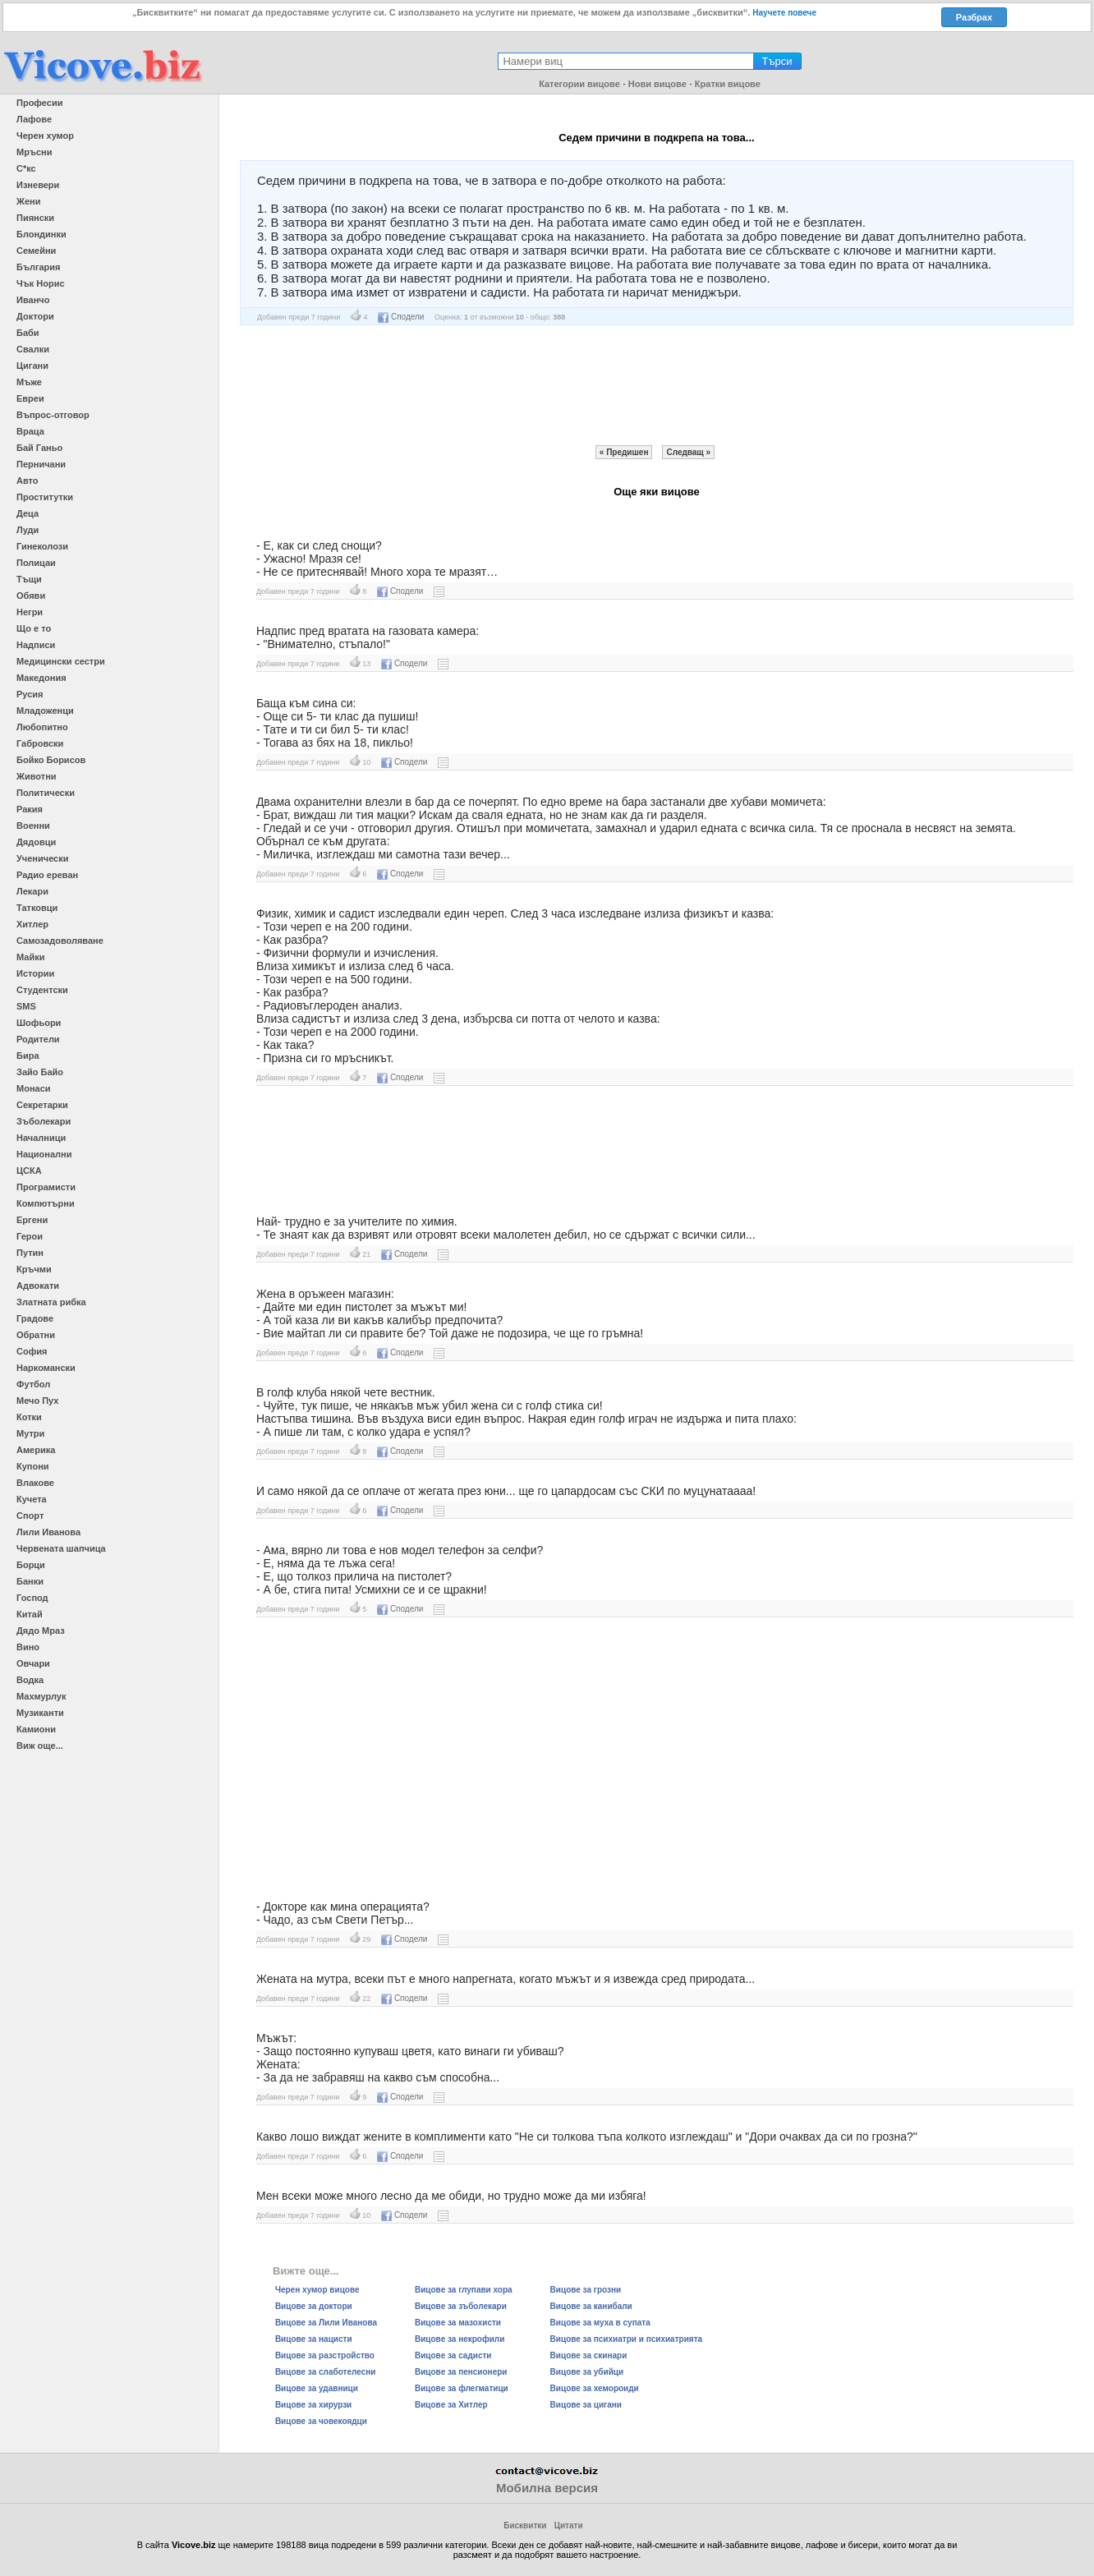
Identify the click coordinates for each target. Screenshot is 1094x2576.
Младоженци (45, 710)
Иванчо (32, 300)
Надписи (35, 645)
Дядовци (36, 842)
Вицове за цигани (586, 2404)
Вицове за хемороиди (594, 2388)
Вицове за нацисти (313, 2339)
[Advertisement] (656, 385)
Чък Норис (40, 283)
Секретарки (42, 1105)
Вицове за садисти (453, 2355)
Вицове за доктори (313, 2306)
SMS (26, 1006)
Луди (27, 530)
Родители (38, 1039)
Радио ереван (47, 875)
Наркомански (46, 1368)
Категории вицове (579, 84)
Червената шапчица (61, 1548)
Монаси (33, 1088)
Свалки (32, 349)
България (38, 267)
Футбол (33, 1384)
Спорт (30, 1515)
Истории (35, 973)
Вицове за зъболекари (461, 2306)
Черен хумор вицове (317, 2289)
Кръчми (34, 1269)
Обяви (30, 595)
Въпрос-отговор (53, 415)
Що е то (33, 628)
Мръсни (34, 152)
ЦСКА (29, 1170)
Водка (30, 1680)
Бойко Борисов (50, 760)
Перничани (41, 464)
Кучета (31, 1499)
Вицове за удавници (316, 2388)
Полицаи (36, 563)
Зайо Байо (39, 1072)
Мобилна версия (547, 2488)
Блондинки (41, 234)
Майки (30, 957)
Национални (43, 1154)
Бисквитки (524, 2525)
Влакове (35, 1483)
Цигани (32, 365)
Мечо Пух (37, 1400)
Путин (30, 1253)
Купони (32, 1466)
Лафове (34, 119)
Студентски (42, 990)
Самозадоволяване (59, 940)
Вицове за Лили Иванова (326, 2322)
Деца (27, 513)
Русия (29, 694)
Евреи (30, 398)
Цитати (568, 2525)
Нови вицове (657, 84)
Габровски (39, 743)
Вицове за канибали (591, 2306)
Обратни (35, 1335)
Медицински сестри (60, 661)
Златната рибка (51, 1302)
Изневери (37, 185)
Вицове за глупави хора (464, 2289)
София (31, 1351)
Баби (27, 333)
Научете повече (784, 12)
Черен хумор (45, 135)
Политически (45, 793)
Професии (39, 103)
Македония (41, 678)
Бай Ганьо (39, 448)
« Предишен (624, 452)
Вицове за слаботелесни (325, 2371)
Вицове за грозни (586, 2289)
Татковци (36, 908)
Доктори (35, 316)
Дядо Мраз (40, 1630)
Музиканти (40, 1713)
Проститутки (44, 497)
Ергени (32, 1220)
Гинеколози (42, 546)
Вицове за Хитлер (451, 2404)
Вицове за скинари (588, 2355)
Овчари (33, 1663)
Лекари (32, 891)
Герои (29, 1236)
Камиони (36, 1729)
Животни (36, 776)
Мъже (29, 382)
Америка (35, 1450)
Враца (30, 431)
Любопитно (42, 727)
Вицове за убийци (587, 2371)
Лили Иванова (48, 1532)
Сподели (401, 316)
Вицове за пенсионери (461, 2371)
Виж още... (39, 1745)
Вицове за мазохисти (458, 2322)
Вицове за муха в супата (600, 2322)
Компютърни (45, 1203)
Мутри (30, 1433)
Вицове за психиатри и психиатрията (626, 2339)
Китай (29, 1614)
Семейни (36, 250)
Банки (30, 1581)
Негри (29, 612)
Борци (30, 1565)
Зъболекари (43, 1121)
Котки (29, 1417)
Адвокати (37, 1285)
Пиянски (35, 218)
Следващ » (688, 452)
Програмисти (46, 1187)
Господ (32, 1598)
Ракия (29, 809)
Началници (41, 1138)
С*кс (26, 168)
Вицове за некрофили (459, 2339)
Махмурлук (41, 1696)
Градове (34, 1318)
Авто (27, 480)
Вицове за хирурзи (313, 2404)
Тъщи (29, 579)
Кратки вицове (728, 84)
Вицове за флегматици (461, 2388)
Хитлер (32, 924)
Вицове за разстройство (325, 2355)
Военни (33, 825)
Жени (28, 201)
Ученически (42, 858)
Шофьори (38, 1023)
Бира (27, 1055)
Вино (27, 1647)
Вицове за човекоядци (321, 2421)
